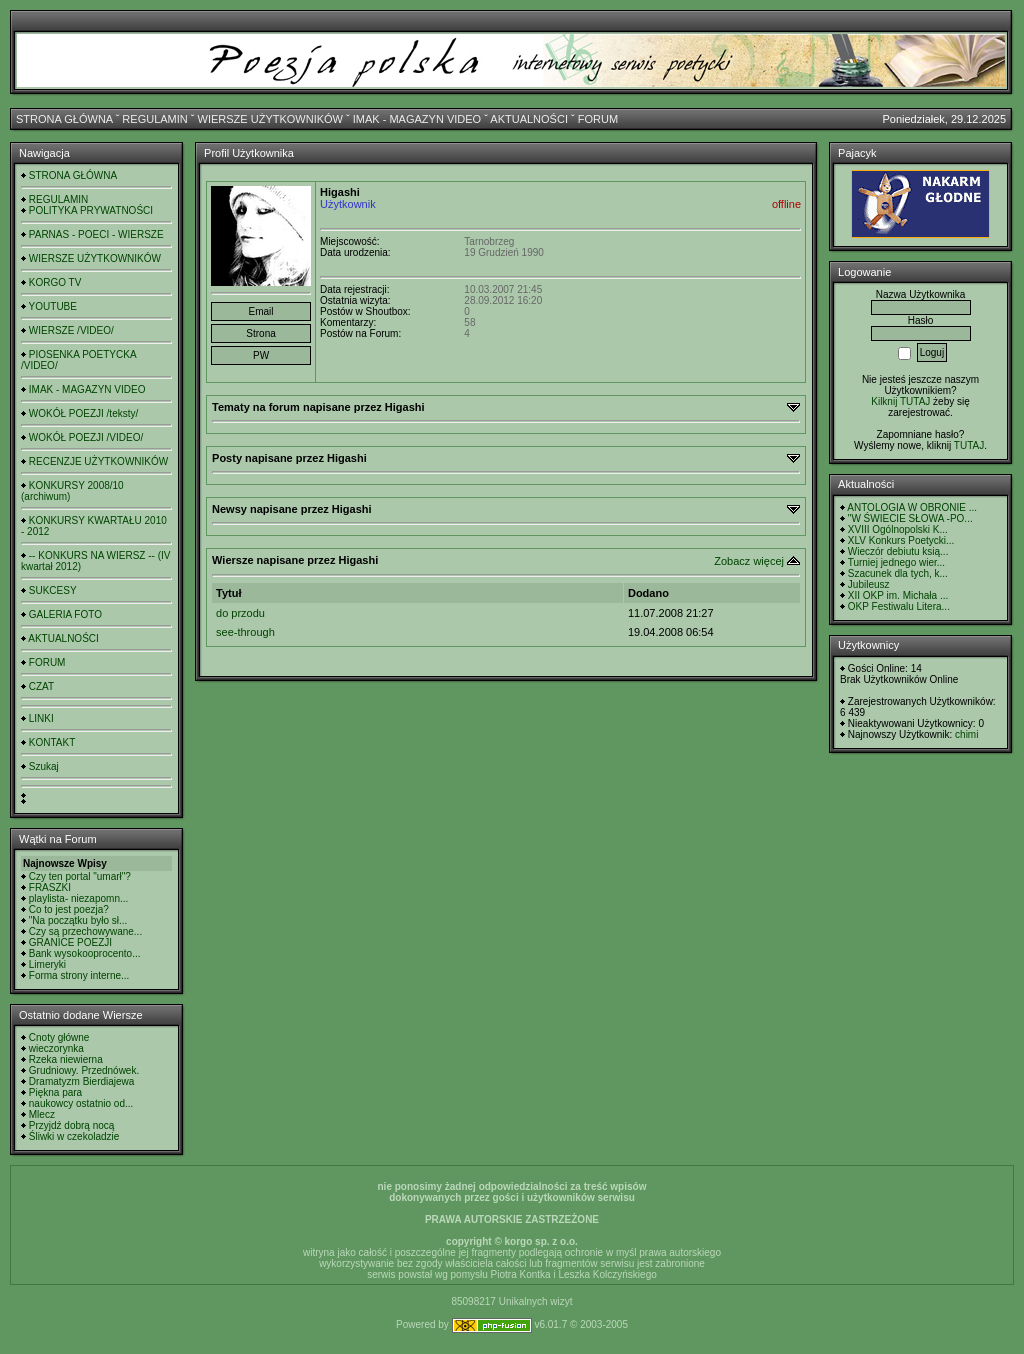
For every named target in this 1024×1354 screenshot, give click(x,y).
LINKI (41, 718)
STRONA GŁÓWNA (64, 119)
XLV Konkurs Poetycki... (901, 540)
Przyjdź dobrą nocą (72, 1125)
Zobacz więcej (749, 561)
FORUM (598, 119)
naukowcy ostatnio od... (81, 1103)
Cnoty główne (59, 1037)
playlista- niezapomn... (79, 898)
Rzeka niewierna (66, 1059)
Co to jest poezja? (69, 909)
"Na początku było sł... (78, 920)
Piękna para (55, 1092)
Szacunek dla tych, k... (898, 573)
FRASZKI (50, 887)
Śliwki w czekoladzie (74, 1136)
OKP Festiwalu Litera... (899, 606)
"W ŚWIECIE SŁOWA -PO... (910, 518)
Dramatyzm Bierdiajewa (82, 1081)
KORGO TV (55, 282)
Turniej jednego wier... (896, 562)
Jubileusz (869, 584)
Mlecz (42, 1114)
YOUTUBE (53, 306)
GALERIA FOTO (65, 614)
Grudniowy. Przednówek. (84, 1070)
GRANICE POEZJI (70, 942)
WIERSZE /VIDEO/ (71, 330)
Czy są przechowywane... (85, 931)
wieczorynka (56, 1048)
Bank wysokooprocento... (85, 953)
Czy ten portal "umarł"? (80, 876)
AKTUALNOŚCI (529, 119)
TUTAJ (969, 445)
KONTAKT (52, 742)
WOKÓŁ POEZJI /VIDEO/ (86, 437)
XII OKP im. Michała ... (898, 595)
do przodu (240, 613)
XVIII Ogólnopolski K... (898, 529)
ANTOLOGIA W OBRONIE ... (912, 507)
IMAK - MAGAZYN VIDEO (417, 119)
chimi (966, 734)
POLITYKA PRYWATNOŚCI (91, 210)
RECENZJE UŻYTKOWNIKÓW (98, 461)
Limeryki (47, 964)
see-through (245, 632)
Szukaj (44, 766)
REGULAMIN (154, 119)
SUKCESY (53, 590)
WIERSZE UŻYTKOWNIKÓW (270, 119)
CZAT (41, 686)
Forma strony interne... (79, 975)
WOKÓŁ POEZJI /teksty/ (83, 413)
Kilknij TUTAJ (900, 401)
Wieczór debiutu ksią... (898, 551)
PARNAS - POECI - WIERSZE (96, 234)
